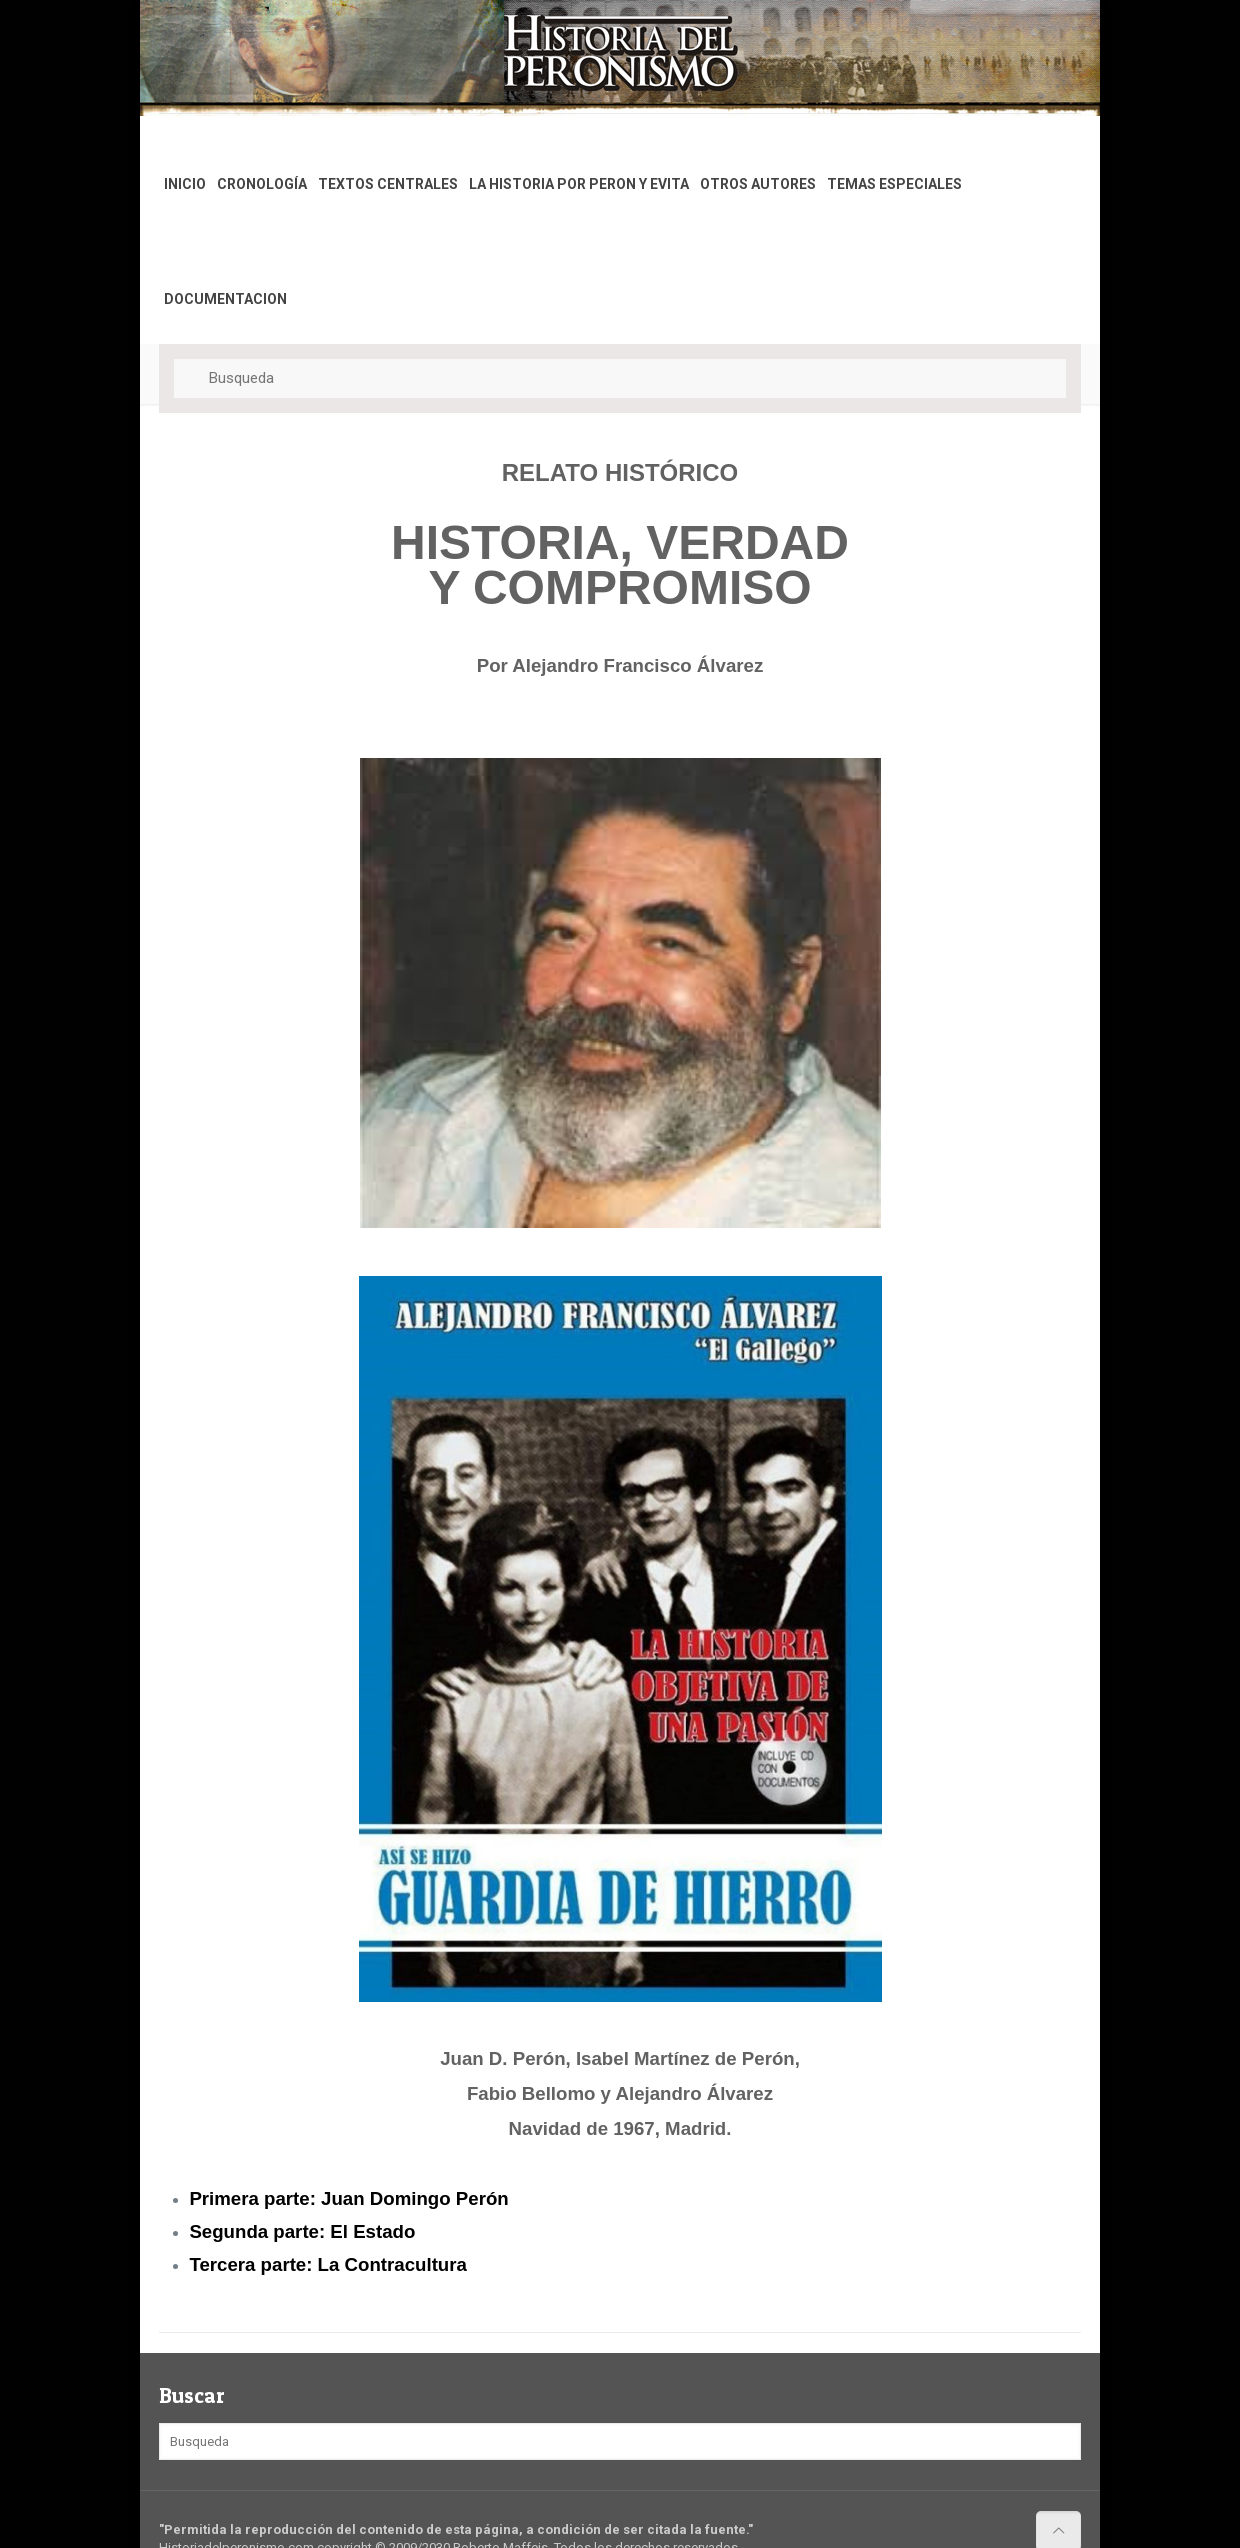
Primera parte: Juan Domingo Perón (348, 2198)
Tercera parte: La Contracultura (328, 2264)
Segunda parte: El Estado (302, 2231)
